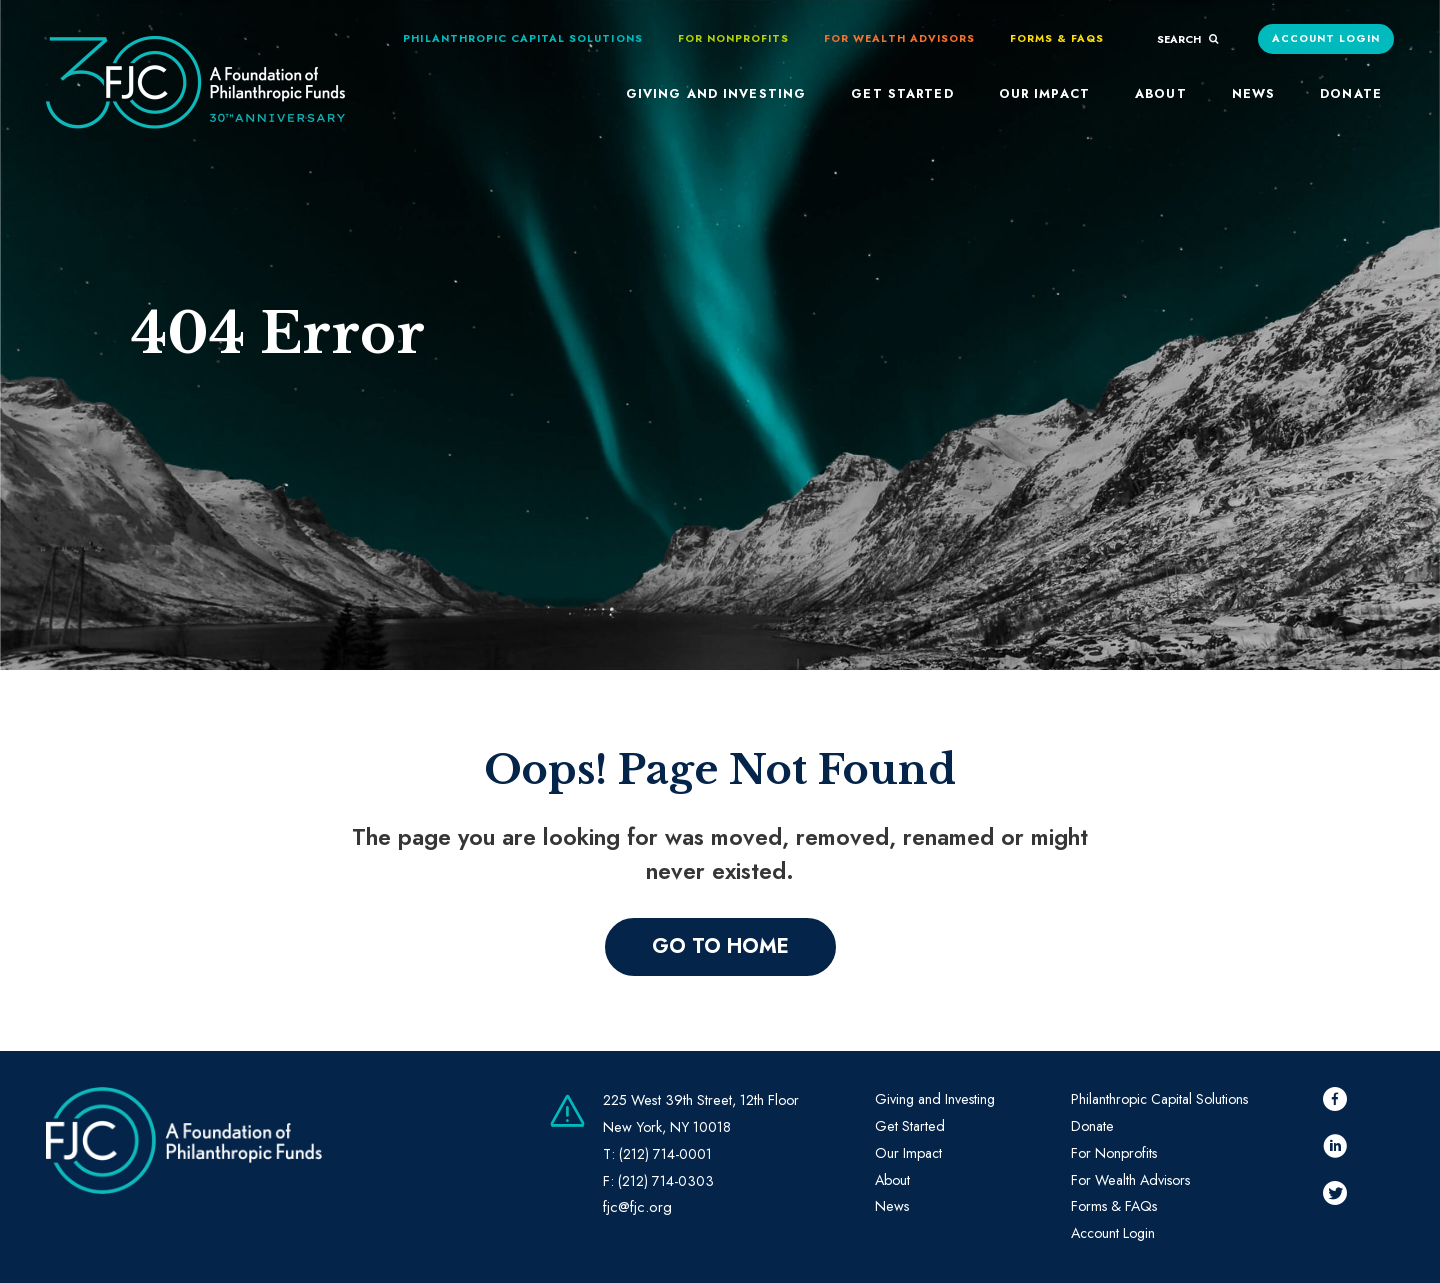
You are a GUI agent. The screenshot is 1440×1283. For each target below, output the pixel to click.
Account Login (1326, 38)
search (1188, 39)
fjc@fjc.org (637, 1207)
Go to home (720, 946)
